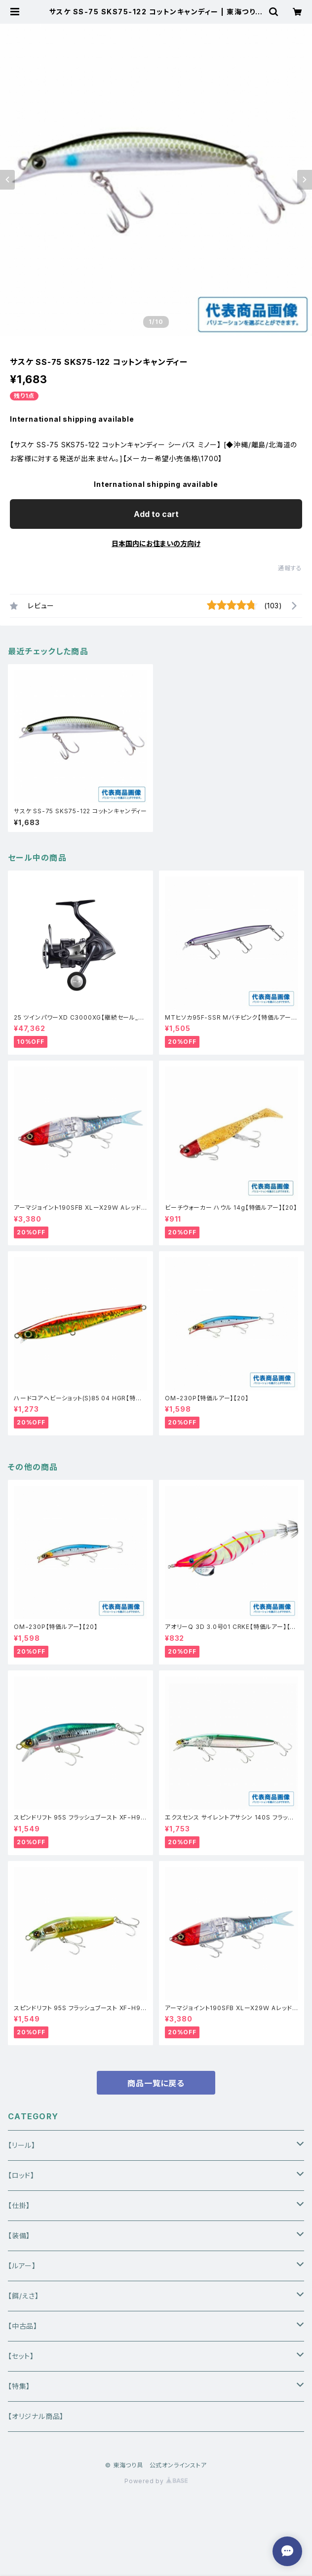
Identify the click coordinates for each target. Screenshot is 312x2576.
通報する (290, 568)
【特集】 (19, 2386)
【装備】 (19, 2235)
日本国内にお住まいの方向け (156, 543)
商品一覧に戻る (156, 2083)
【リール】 (22, 2145)
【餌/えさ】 (23, 2296)
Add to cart (156, 514)
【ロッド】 (21, 2175)
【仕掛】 (19, 2205)
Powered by (156, 2481)
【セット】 (21, 2356)
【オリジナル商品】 (36, 2416)
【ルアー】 (22, 2265)
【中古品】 (23, 2326)
